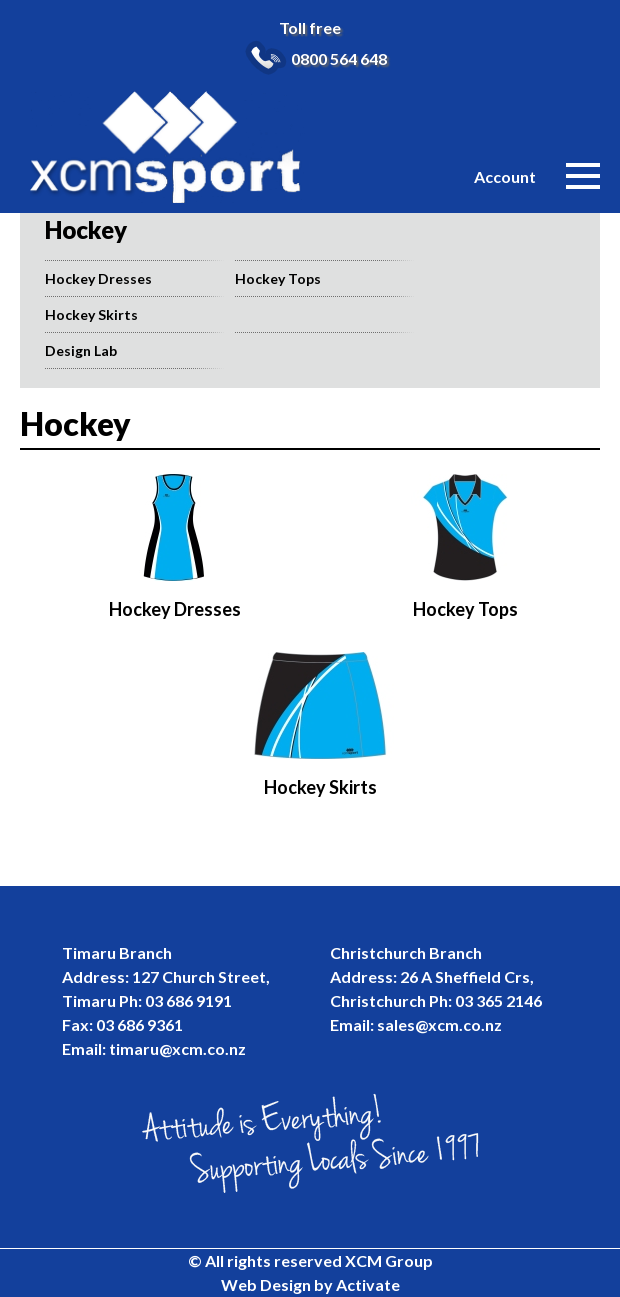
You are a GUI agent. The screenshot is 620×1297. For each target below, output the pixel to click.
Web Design (266, 1284)
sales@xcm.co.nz (439, 1024)
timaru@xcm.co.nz (177, 1048)
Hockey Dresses (98, 278)
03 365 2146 (498, 1000)
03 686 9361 (139, 1024)
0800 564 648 (339, 58)
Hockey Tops (278, 278)
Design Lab (81, 350)
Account (505, 176)
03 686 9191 (188, 1000)
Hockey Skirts (91, 314)
